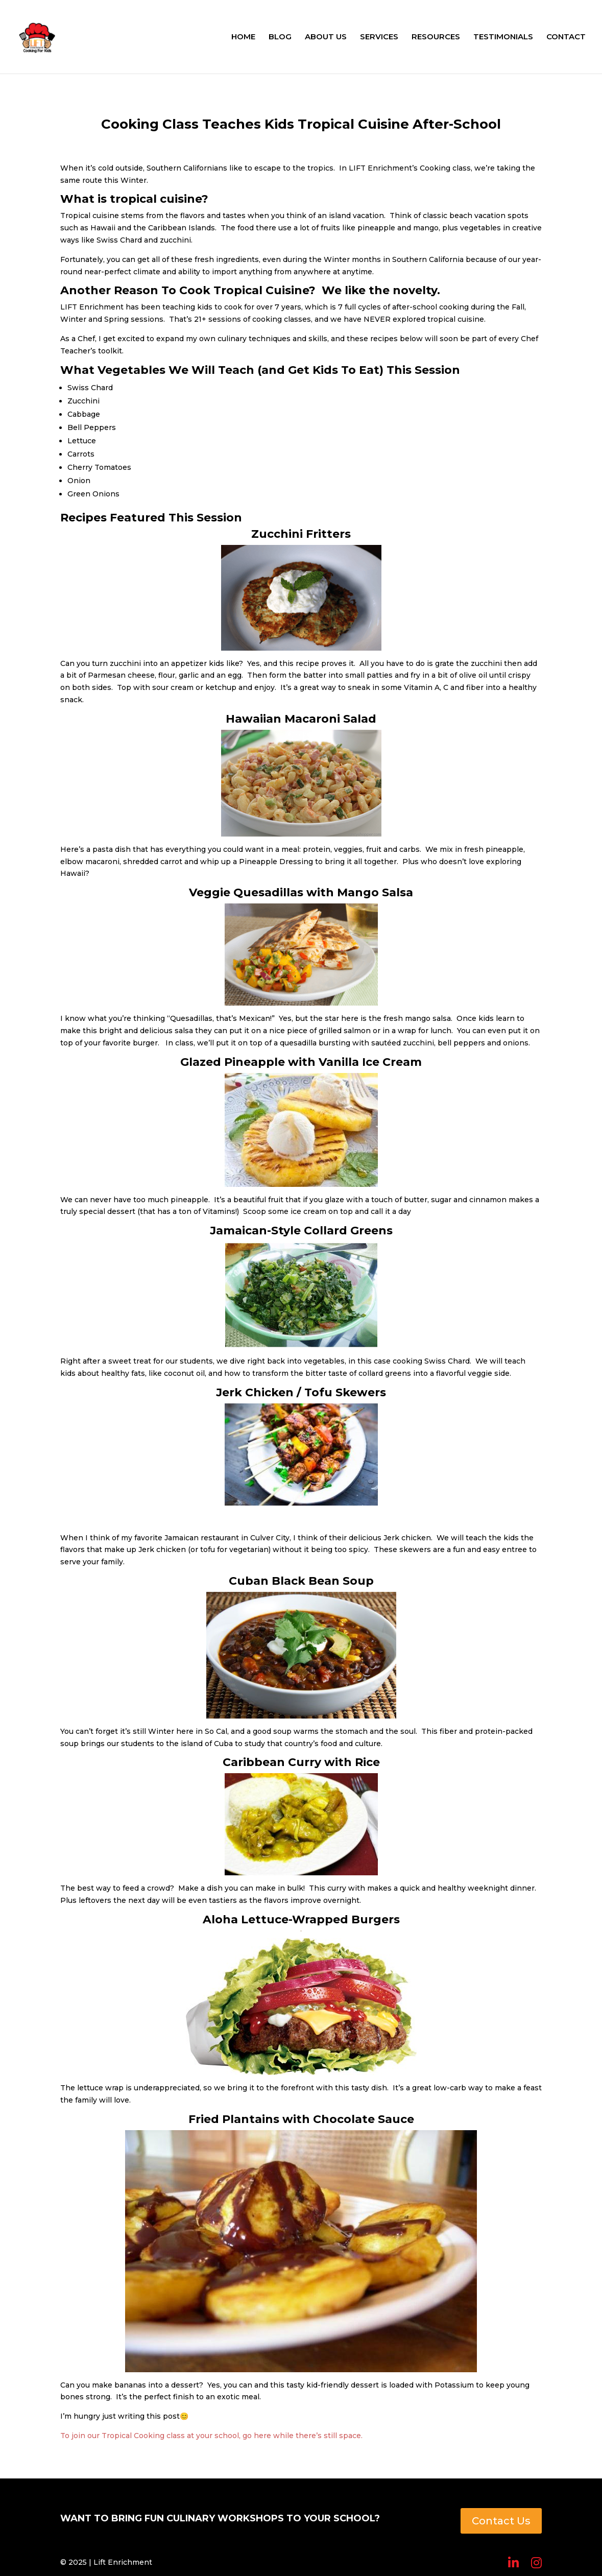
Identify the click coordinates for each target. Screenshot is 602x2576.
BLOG (280, 37)
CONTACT (566, 37)
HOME (243, 37)
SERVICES (379, 37)
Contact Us (501, 2521)
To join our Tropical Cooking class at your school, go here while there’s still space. (211, 2435)
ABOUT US (326, 37)
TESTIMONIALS (503, 37)
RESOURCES (436, 37)
